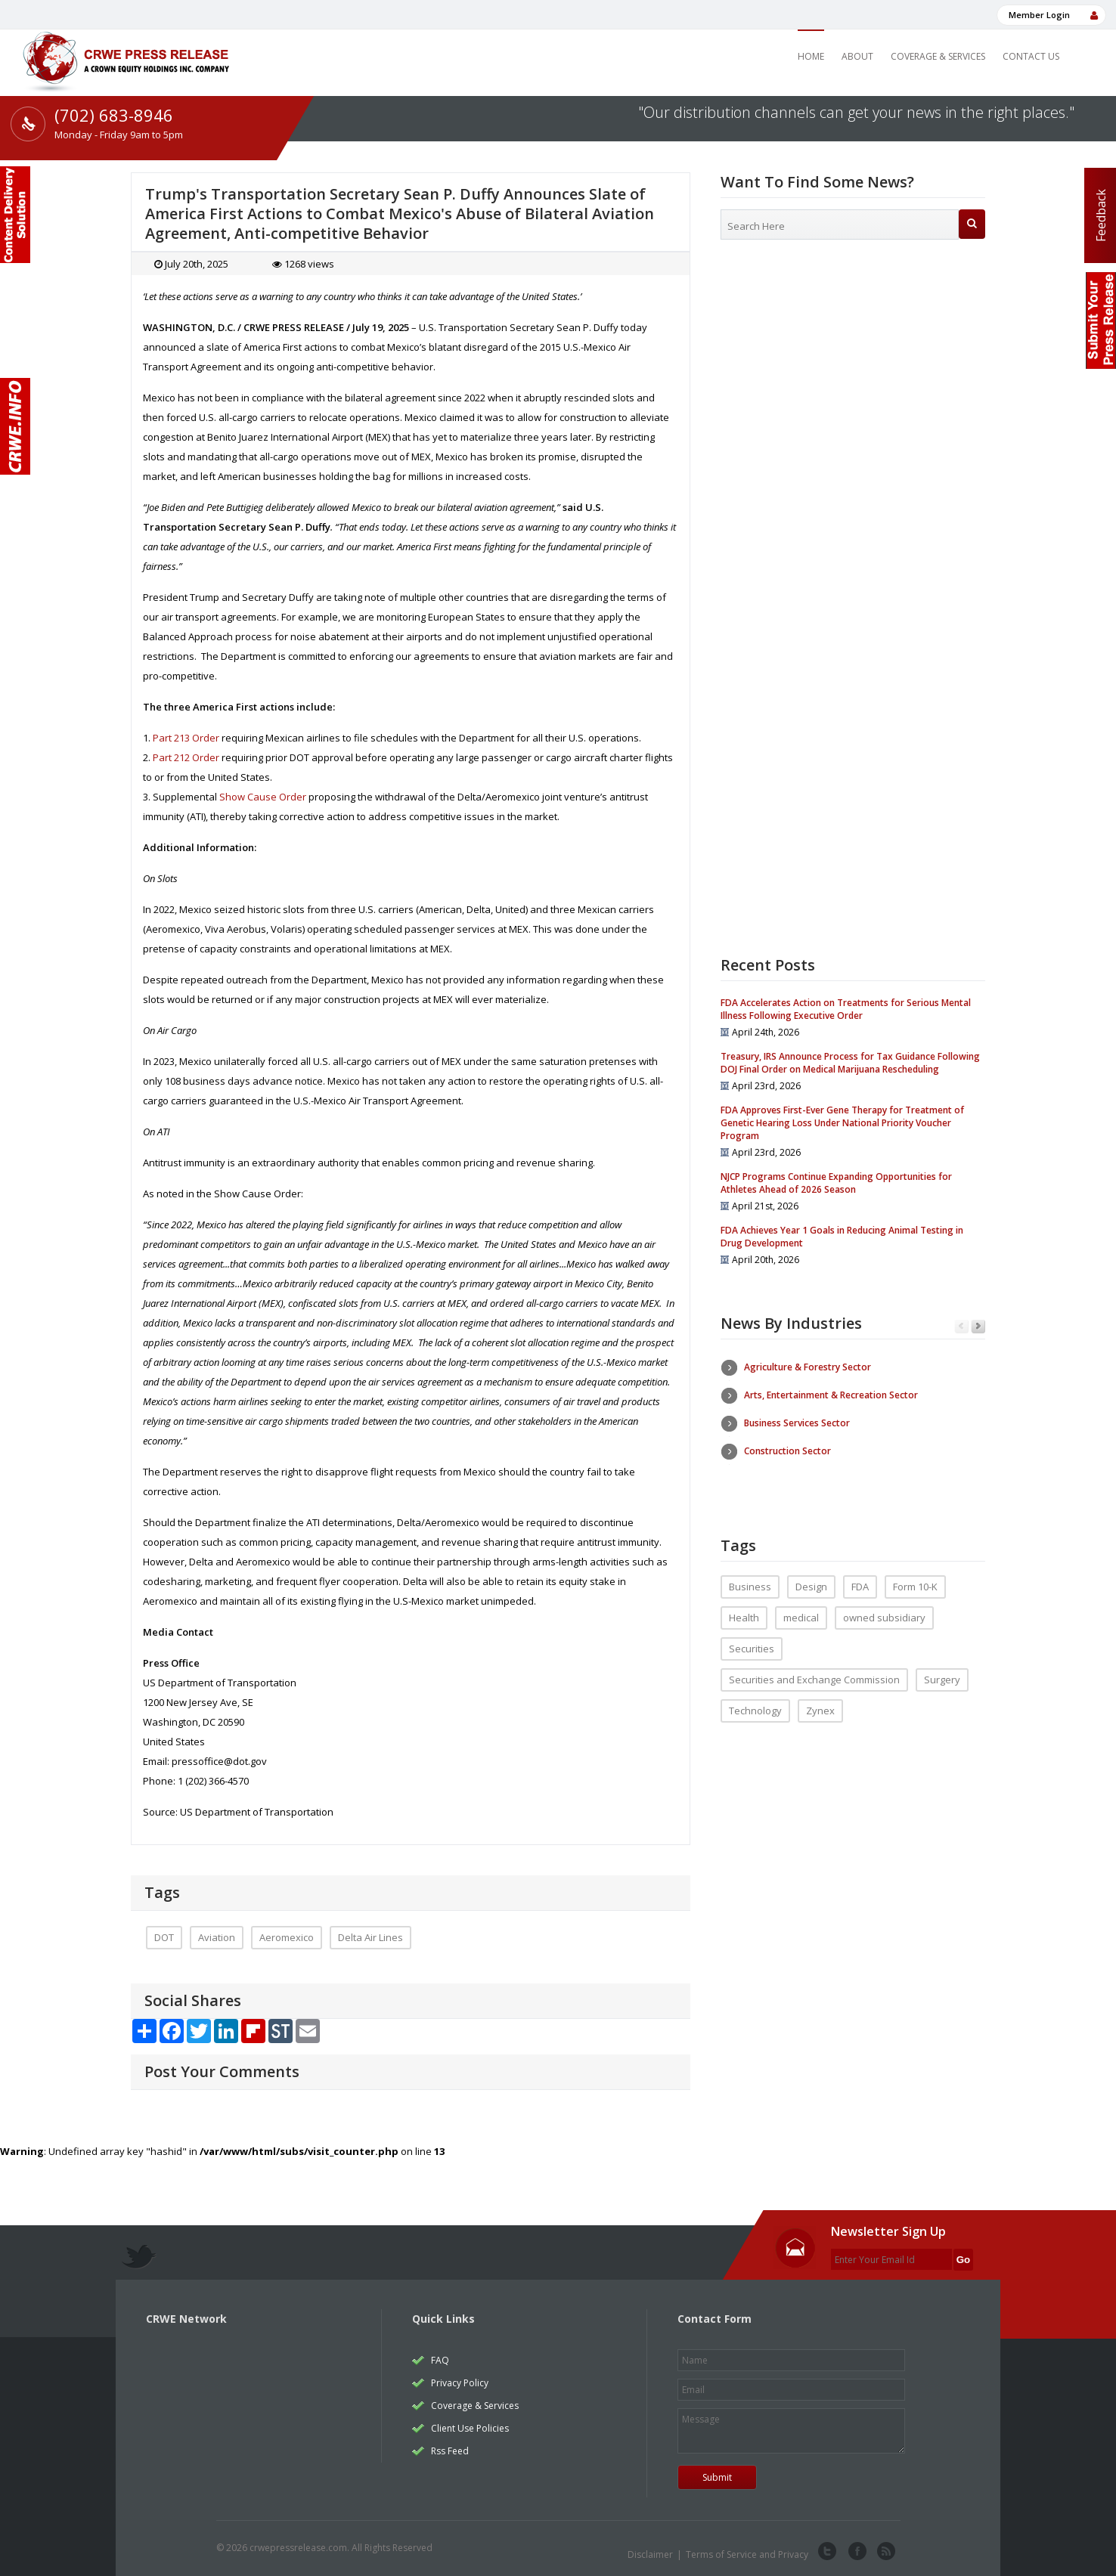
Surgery (942, 1668)
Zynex (820, 1699)
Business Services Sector (797, 1422)
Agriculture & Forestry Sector (807, 1367)
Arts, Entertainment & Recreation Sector (831, 1395)
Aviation (216, 1937)
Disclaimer (650, 2554)
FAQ (440, 2360)
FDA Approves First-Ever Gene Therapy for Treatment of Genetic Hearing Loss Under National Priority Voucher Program (842, 1123)
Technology (755, 1699)
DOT (164, 1937)
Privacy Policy (459, 2382)
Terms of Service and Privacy (747, 2554)
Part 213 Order (186, 738)
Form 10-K (915, 1575)
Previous (961, 1327)
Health (744, 1606)
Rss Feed (450, 2450)
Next (978, 1327)
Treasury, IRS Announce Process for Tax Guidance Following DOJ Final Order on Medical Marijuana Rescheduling (850, 1063)
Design (811, 1575)
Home (811, 56)
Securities (751, 1637)
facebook (856, 2551)
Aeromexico (286, 1937)
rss (884, 2551)
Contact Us (1031, 56)
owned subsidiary (884, 1606)
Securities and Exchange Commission (814, 1668)
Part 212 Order (186, 757)
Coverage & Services (938, 56)
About (857, 56)
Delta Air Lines (370, 1937)
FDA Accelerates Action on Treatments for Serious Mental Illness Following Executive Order (846, 1009)
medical (801, 1606)
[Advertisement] (853, 374)
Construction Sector (787, 1450)
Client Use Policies (470, 2428)
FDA (860, 1575)
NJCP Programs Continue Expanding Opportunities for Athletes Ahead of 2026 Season (836, 1183)
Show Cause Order (262, 796)
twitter (827, 2551)
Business (750, 1575)
